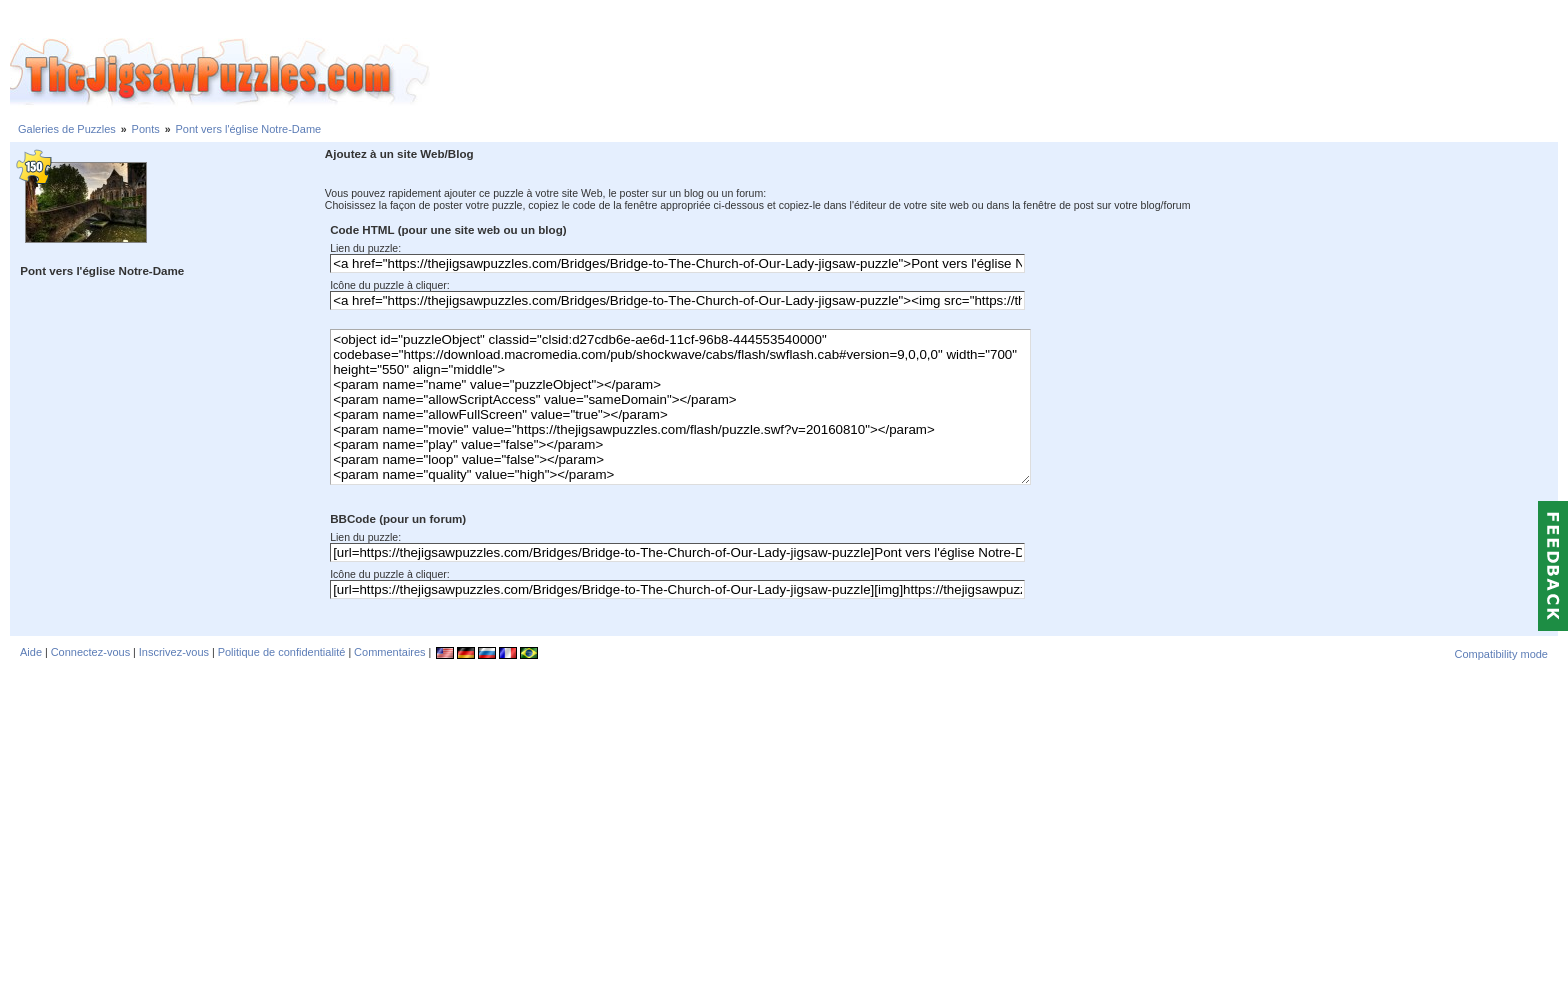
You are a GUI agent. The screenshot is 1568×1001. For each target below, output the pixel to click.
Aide (31, 652)
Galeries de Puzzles (67, 129)
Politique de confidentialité (282, 652)
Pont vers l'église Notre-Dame (248, 129)
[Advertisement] (999, 73)
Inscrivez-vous (174, 652)
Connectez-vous (91, 652)
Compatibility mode (1501, 654)
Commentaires (390, 652)
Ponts (146, 129)
